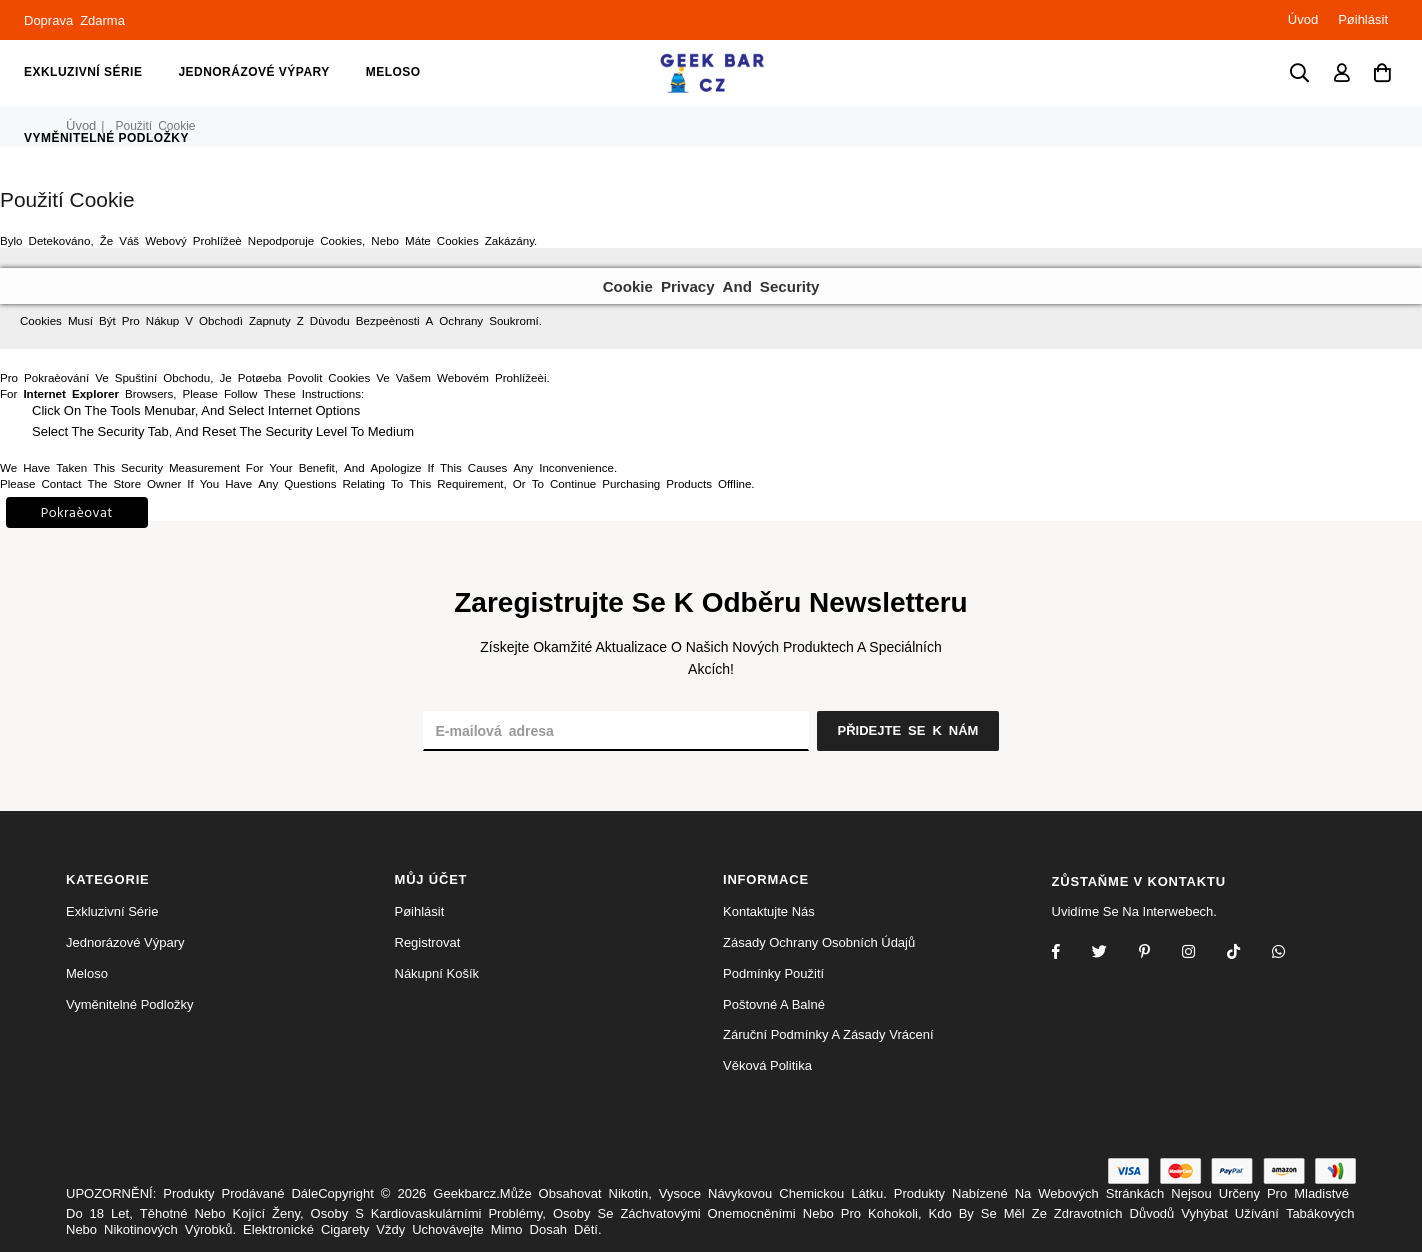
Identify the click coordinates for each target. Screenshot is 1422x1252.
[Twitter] (1112, 953)
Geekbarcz (464, 1193)
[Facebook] (1069, 953)
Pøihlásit (1363, 19)
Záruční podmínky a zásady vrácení (828, 1034)
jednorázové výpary (253, 72)
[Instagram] (1157, 953)
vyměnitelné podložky (106, 138)
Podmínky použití (773, 973)
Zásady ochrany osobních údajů (819, 942)
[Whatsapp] (1291, 953)
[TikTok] (1246, 953)
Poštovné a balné (774, 1004)
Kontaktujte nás (769, 911)
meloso (393, 72)
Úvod (1303, 19)
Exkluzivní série (83, 72)
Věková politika (767, 1065)
